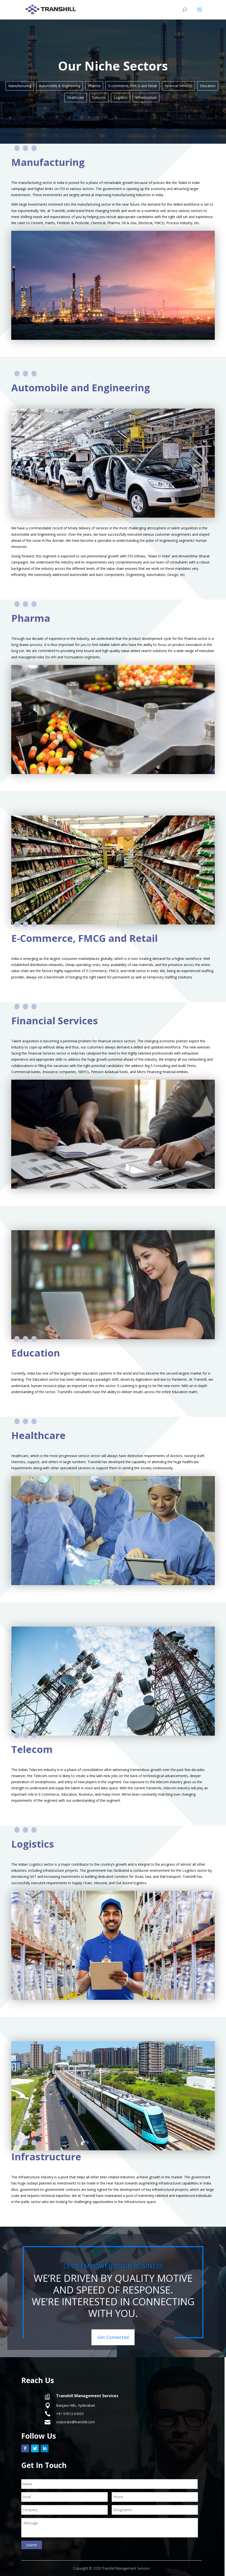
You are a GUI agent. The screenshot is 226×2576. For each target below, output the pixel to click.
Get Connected (113, 2337)
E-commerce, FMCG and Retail (132, 85)
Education (208, 85)
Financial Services (178, 85)
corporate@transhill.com (75, 2422)
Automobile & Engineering (59, 85)
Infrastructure (146, 97)
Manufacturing (19, 85)
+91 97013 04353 (70, 2413)
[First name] (109, 2484)
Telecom (99, 97)
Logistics (121, 97)
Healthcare (75, 97)
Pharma (94, 85)
